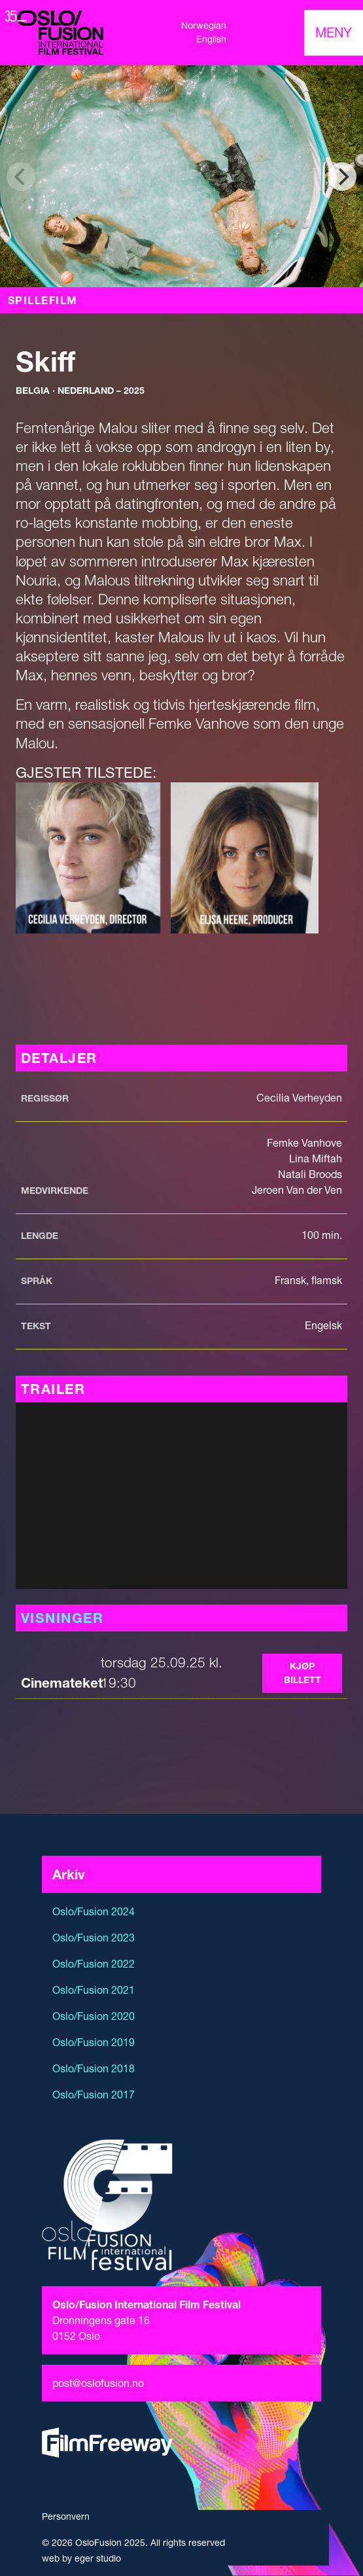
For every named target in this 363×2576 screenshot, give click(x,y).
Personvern (66, 2516)
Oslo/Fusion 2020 (93, 2016)
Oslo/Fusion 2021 (93, 1989)
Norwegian (203, 25)
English (211, 39)
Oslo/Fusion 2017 (93, 2094)
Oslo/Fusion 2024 (93, 1911)
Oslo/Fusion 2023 (93, 1937)
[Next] (342, 176)
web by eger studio (81, 2558)
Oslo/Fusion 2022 (93, 1963)
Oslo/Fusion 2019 (93, 2042)
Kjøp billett (302, 1673)
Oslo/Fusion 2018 (93, 2068)
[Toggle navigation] (333, 33)
